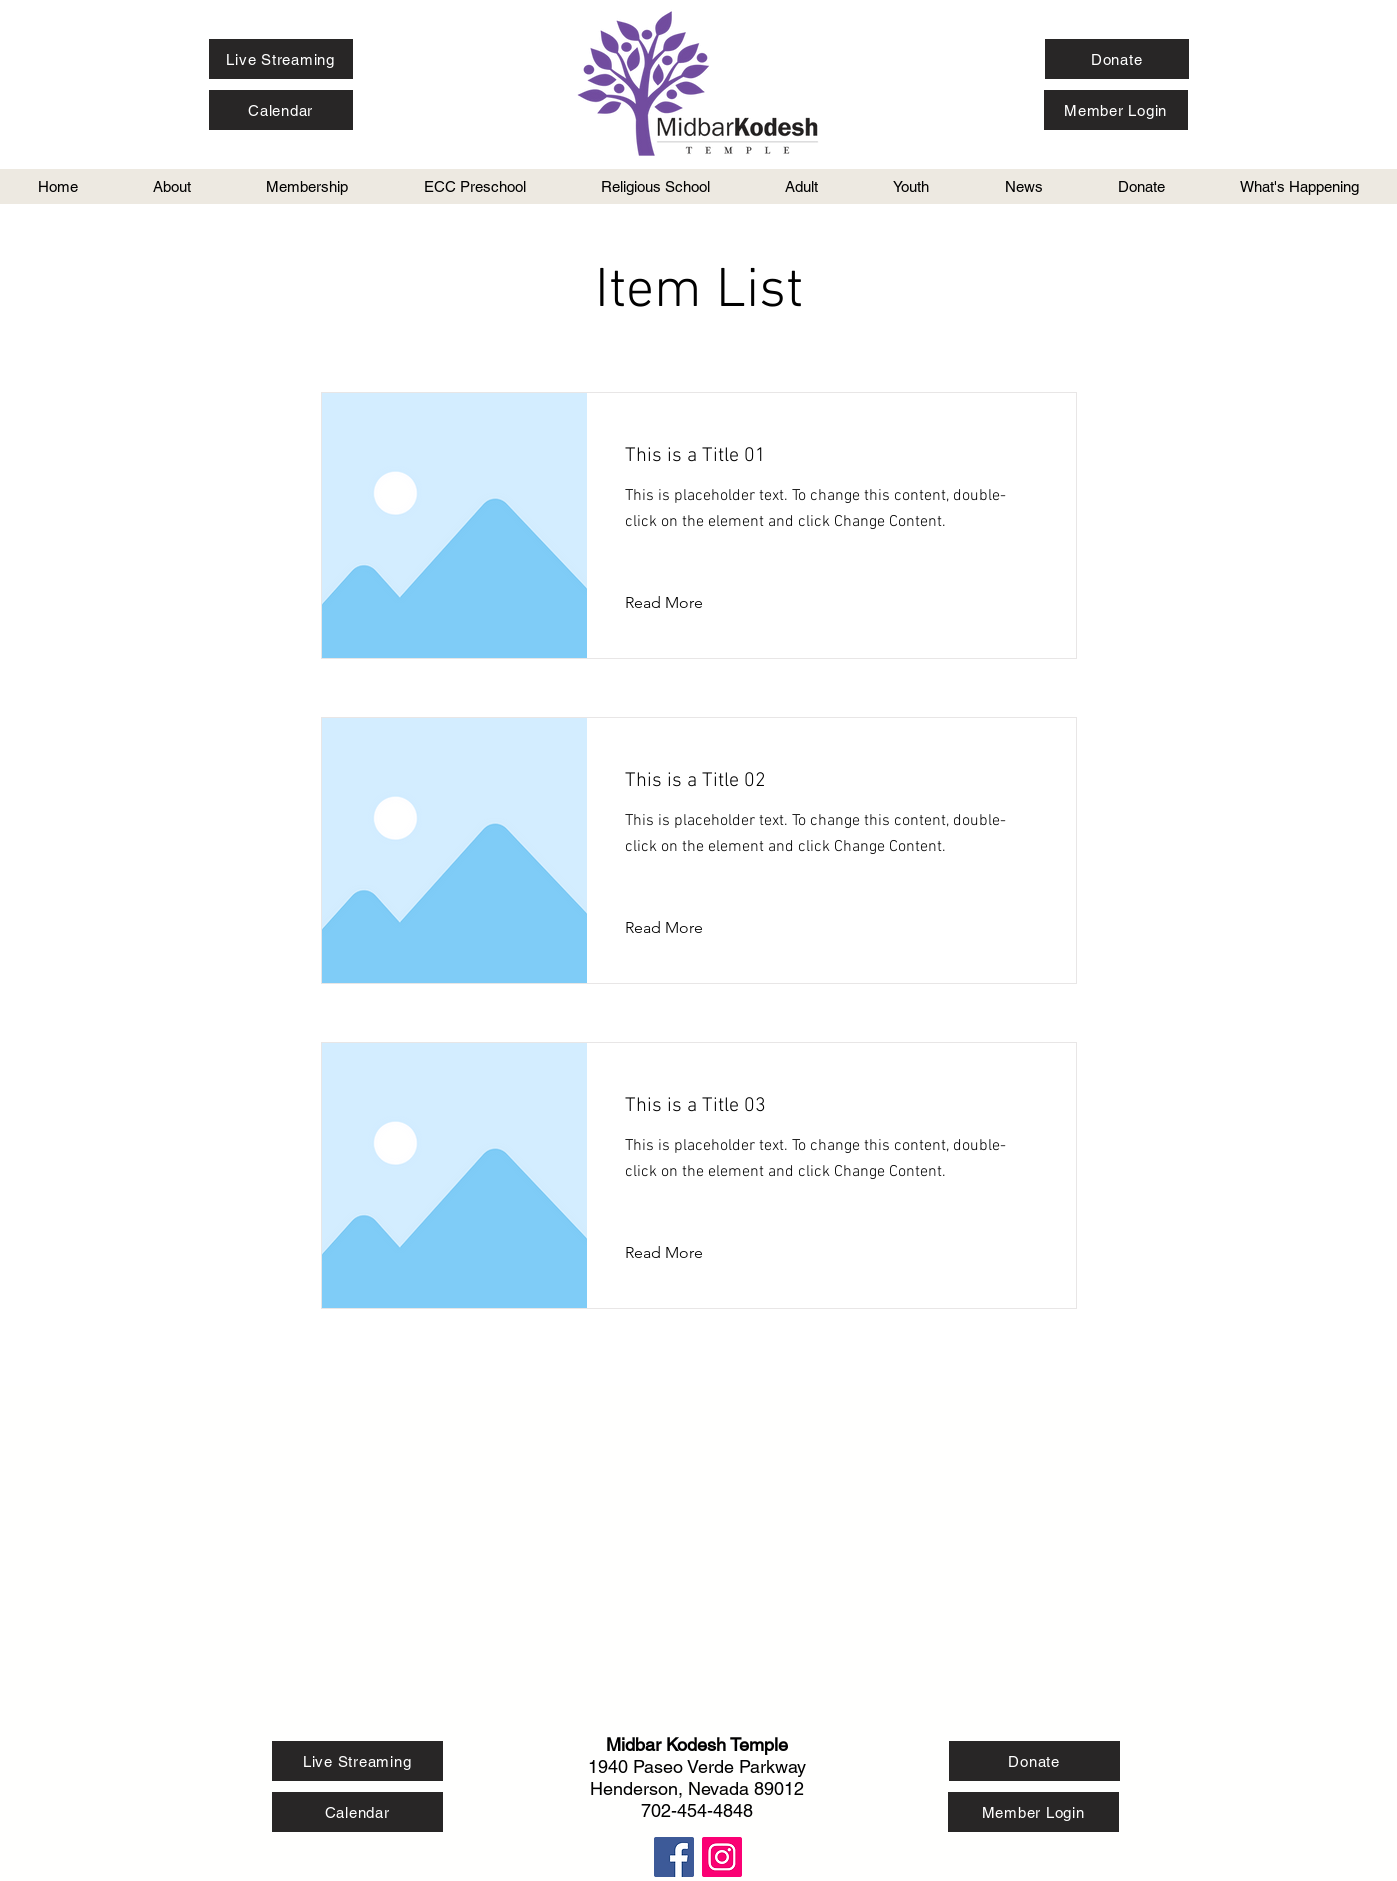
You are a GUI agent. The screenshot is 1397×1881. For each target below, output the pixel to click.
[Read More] (679, 603)
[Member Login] (1116, 110)
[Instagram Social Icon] (722, 1857)
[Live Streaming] (281, 59)
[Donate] (1117, 59)
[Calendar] (281, 110)
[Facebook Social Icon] (674, 1857)
